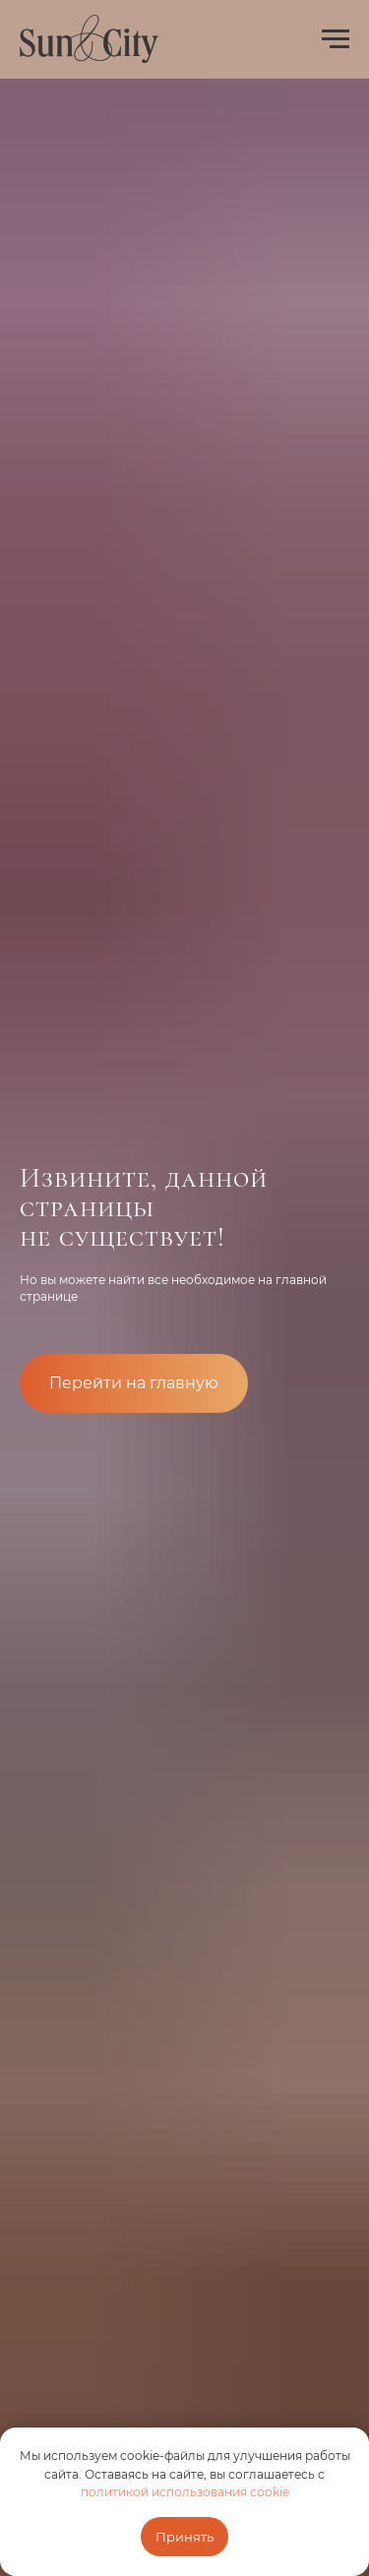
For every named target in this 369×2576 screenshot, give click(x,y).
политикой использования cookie (185, 2492)
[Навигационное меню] (335, 39)
